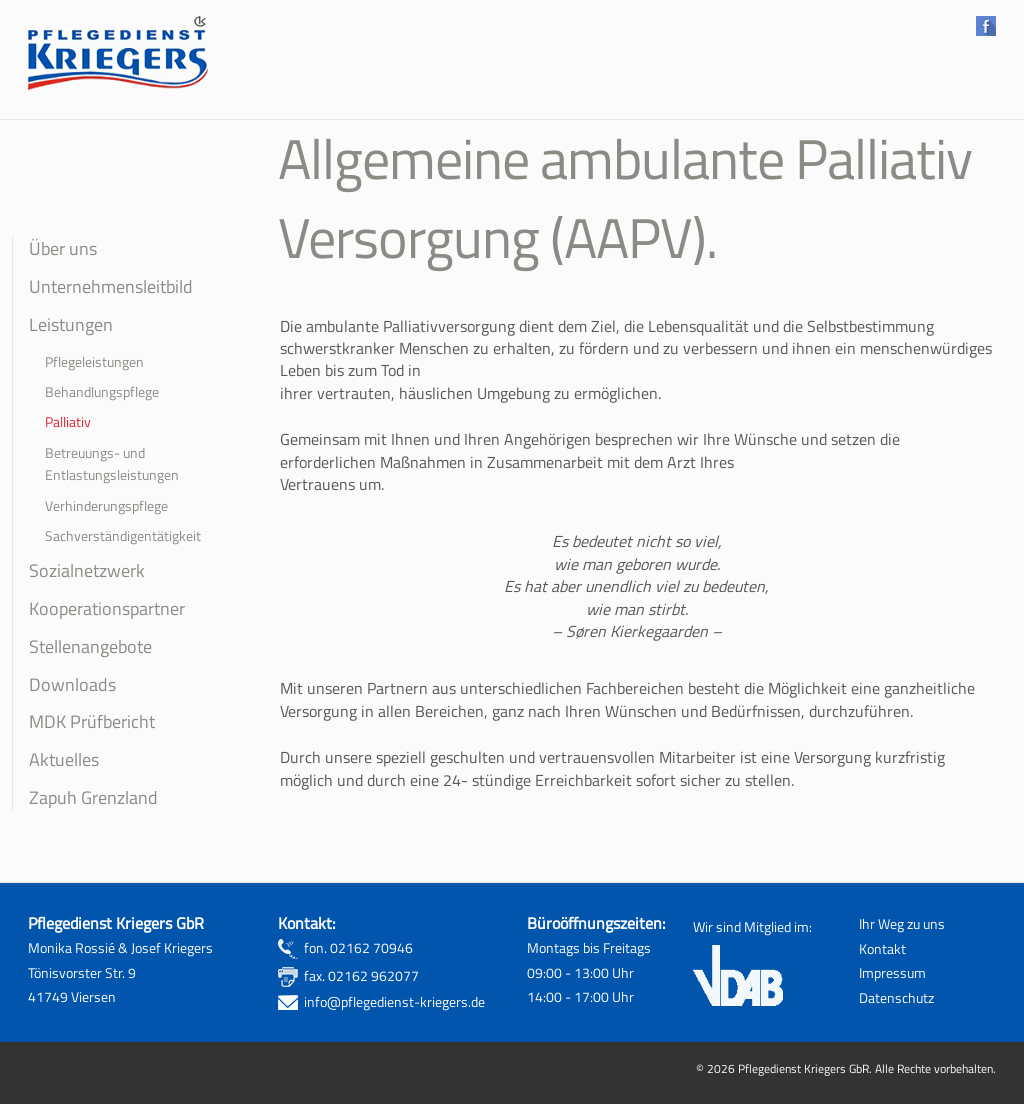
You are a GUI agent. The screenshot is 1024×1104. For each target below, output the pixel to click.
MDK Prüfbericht (92, 721)
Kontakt (882, 949)
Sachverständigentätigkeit (123, 536)
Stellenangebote (90, 646)
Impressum (892, 973)
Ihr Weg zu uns (902, 924)
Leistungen (71, 324)
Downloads (72, 684)
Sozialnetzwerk (87, 570)
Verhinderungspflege (106, 506)
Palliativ (68, 422)
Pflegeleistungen (94, 362)
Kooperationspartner (107, 608)
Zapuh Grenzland (93, 797)
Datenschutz (896, 998)
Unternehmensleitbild (111, 286)
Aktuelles (64, 759)
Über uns (63, 248)
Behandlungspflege (102, 392)
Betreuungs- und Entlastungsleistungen (112, 464)
